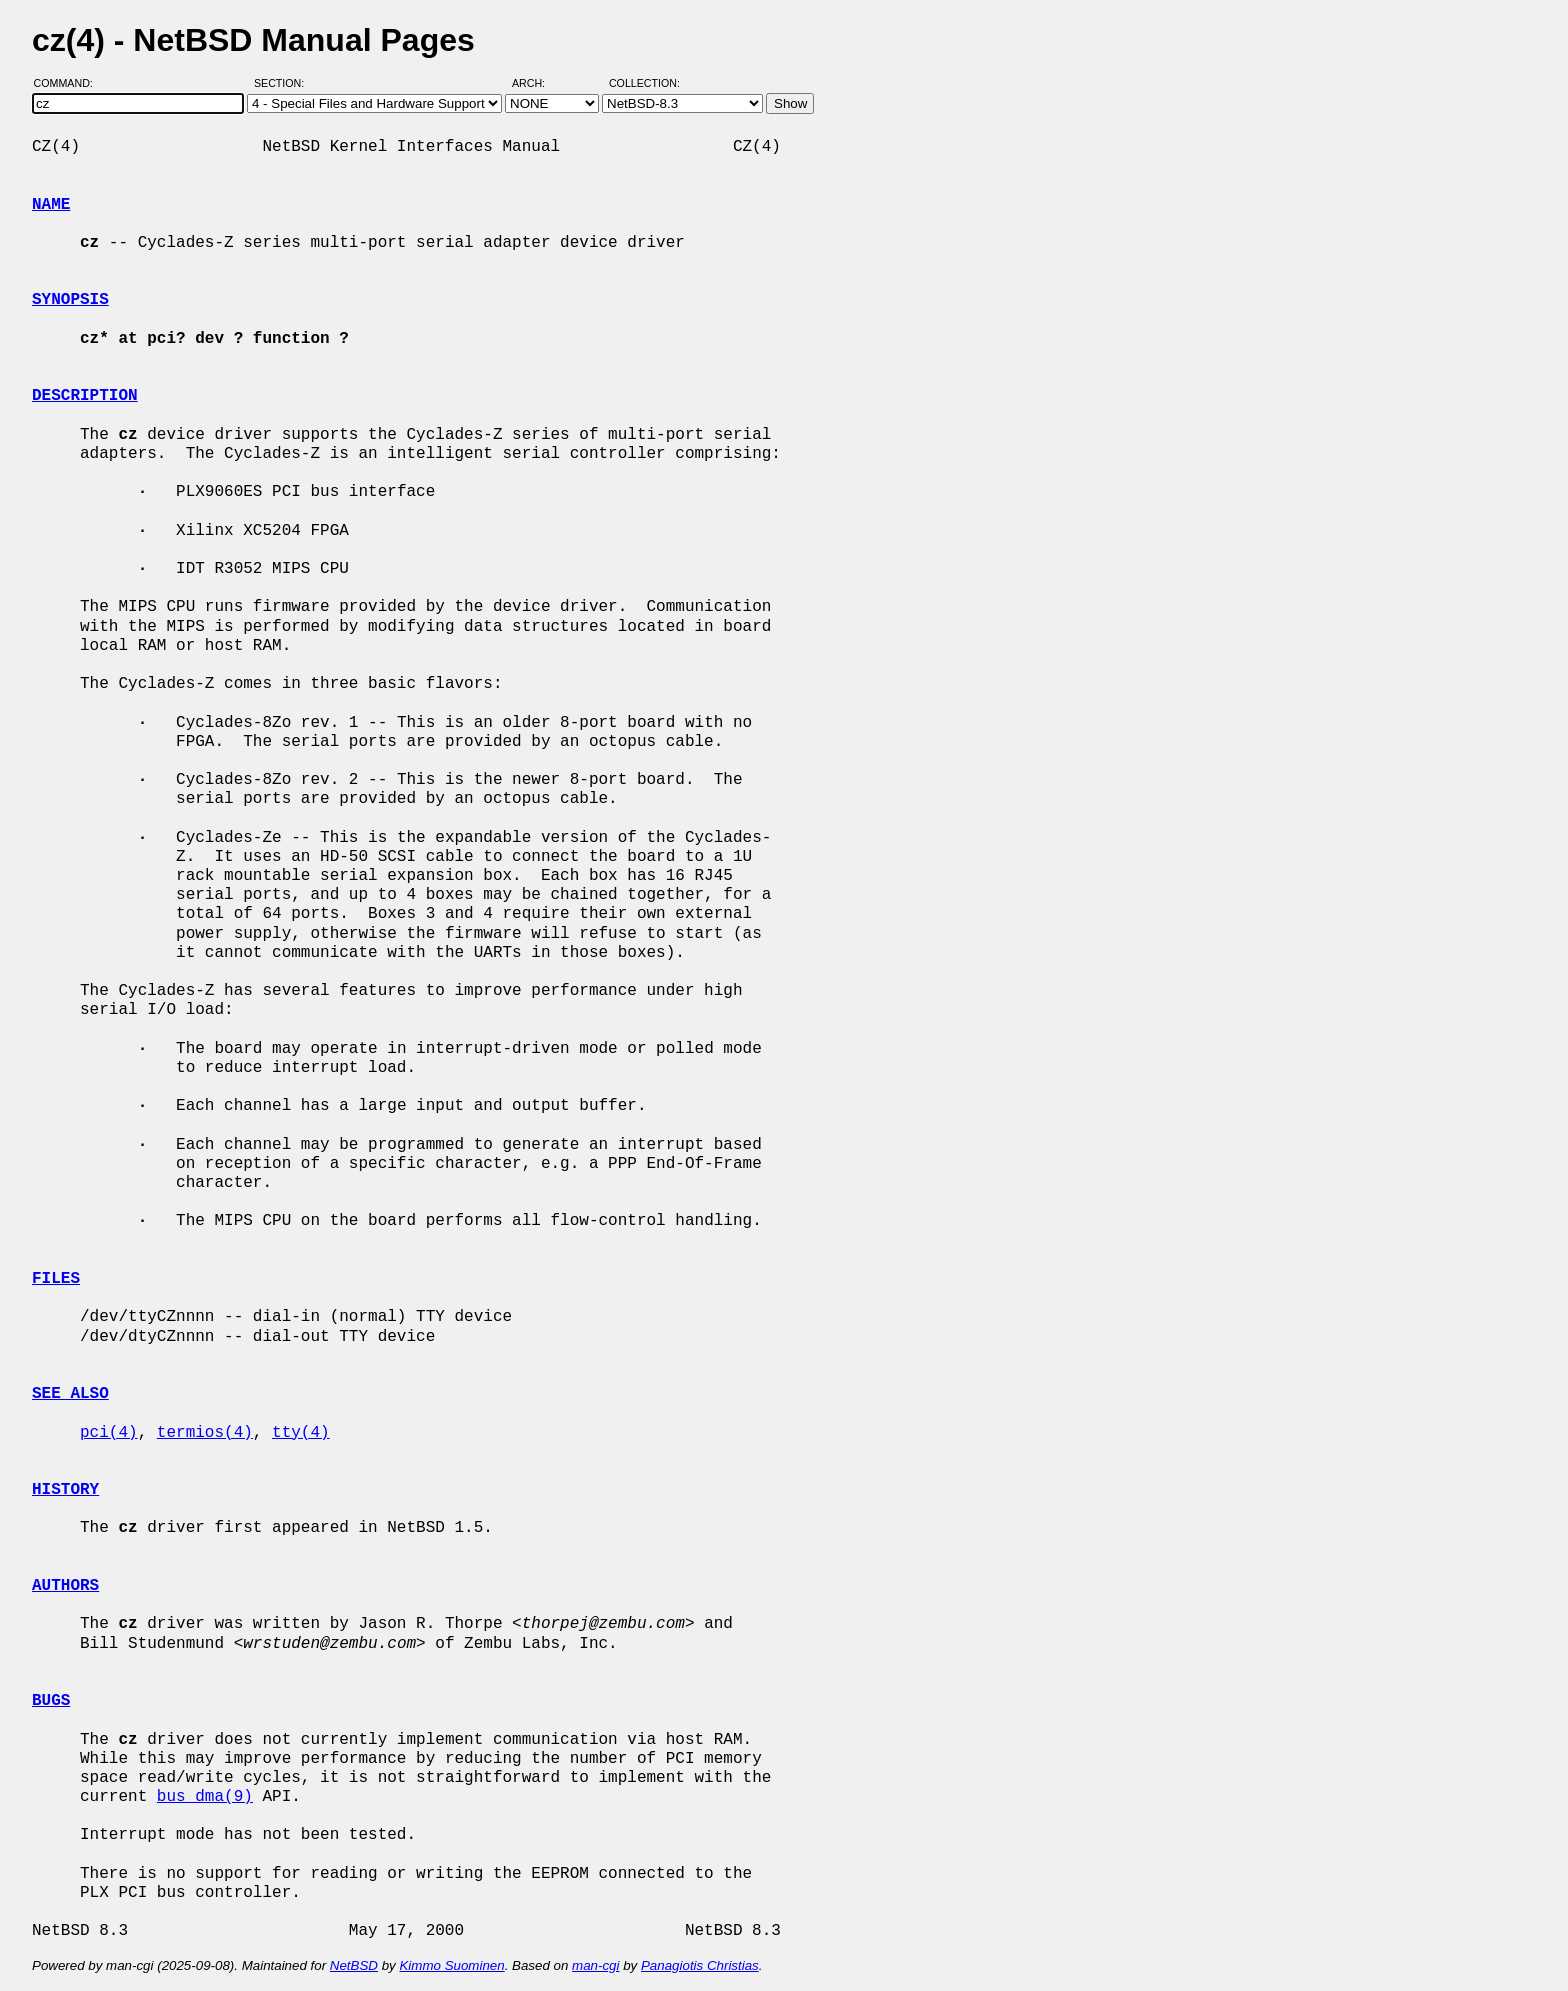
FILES (56, 1279)
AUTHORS (65, 1586)
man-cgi (595, 1965)
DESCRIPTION (85, 396)
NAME (51, 205)
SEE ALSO (70, 1394)
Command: (69, 83)
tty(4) (301, 1433)
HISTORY (65, 1490)
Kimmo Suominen (451, 1965)
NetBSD (354, 1965)
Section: (283, 83)
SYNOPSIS (70, 300)
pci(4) (109, 1433)
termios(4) (205, 1433)
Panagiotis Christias (700, 1965)
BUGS (51, 1701)
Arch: (537, 83)
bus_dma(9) (205, 1797)
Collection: (644, 83)
